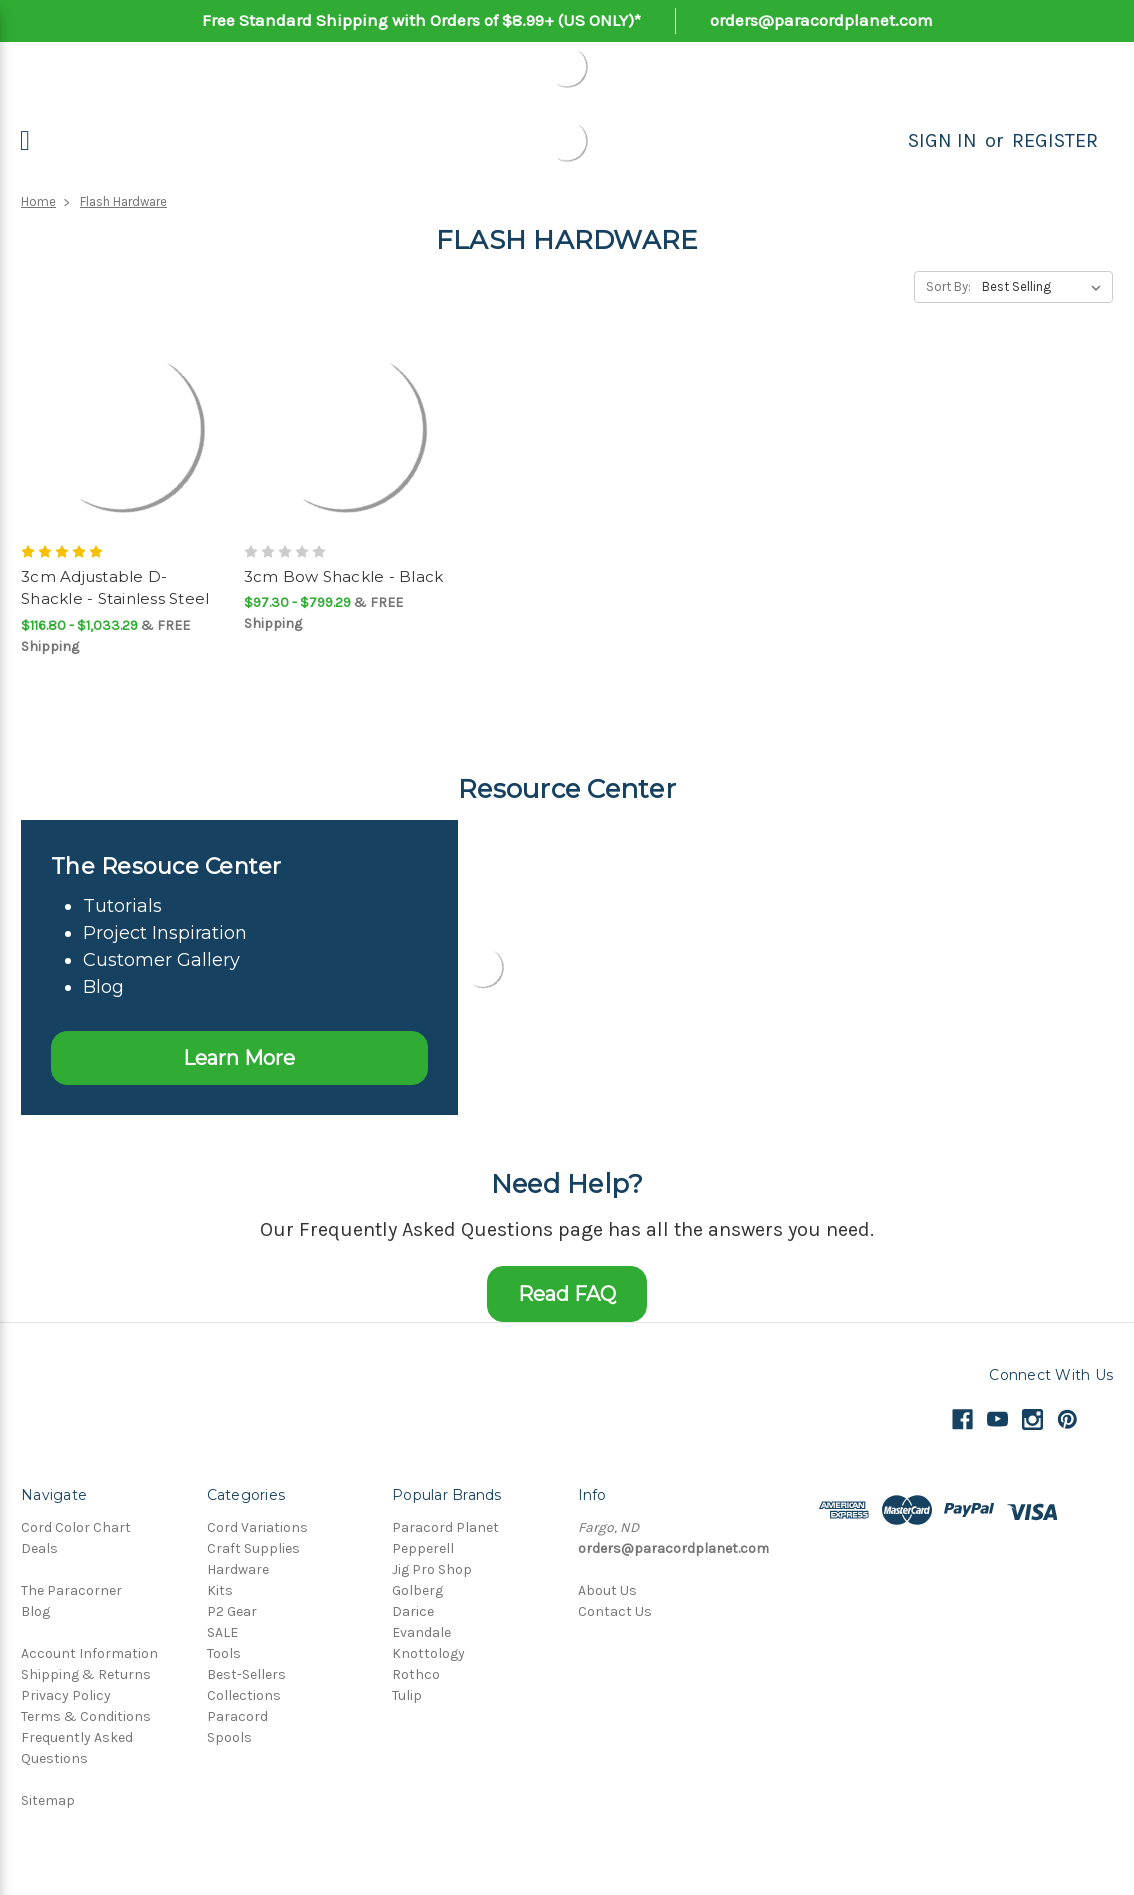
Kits (220, 1590)
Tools (224, 1653)
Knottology (428, 1653)
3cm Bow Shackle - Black (344, 576)
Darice (413, 1611)
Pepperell (423, 1548)
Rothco (416, 1674)
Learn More (239, 1058)
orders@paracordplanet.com (821, 20)
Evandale (421, 1632)
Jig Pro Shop (432, 1569)
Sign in (942, 140)
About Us (607, 1590)
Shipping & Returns (86, 1674)
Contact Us (615, 1611)
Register (1055, 140)
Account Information (89, 1653)
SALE (222, 1632)
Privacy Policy (66, 1695)
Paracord (237, 1716)
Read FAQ (567, 1294)
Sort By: (948, 286)
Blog (35, 1611)
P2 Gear (232, 1611)
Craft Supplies (253, 1548)
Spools (229, 1737)
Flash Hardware (123, 201)
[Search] (886, 141)
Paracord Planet (445, 1527)
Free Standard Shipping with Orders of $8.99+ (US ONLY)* (421, 20)
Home (38, 201)
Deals (39, 1548)
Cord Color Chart (76, 1527)
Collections (244, 1695)
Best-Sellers (246, 1674)
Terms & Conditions (86, 1716)
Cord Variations (257, 1527)
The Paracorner (71, 1590)
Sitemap (48, 1800)
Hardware (238, 1569)
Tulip (407, 1695)
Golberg (417, 1590)
